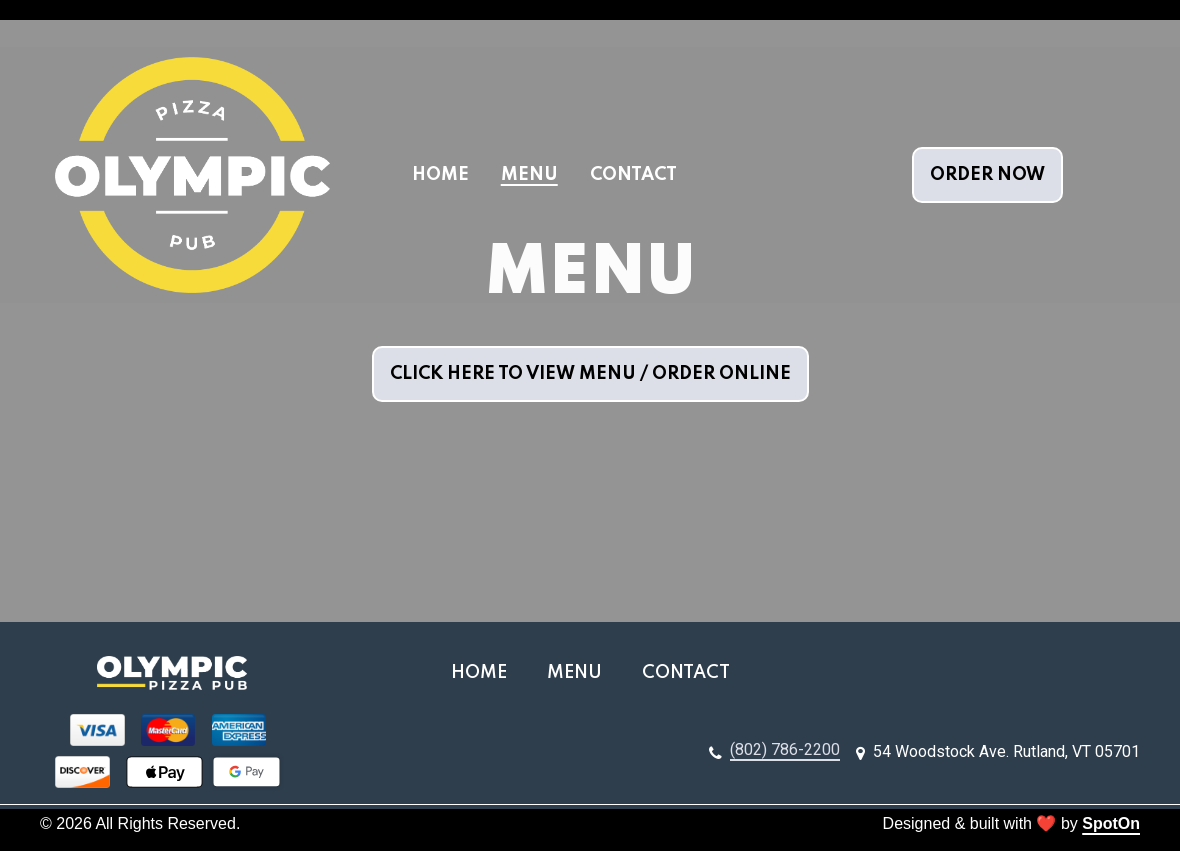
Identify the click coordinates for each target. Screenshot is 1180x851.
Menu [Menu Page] (529, 175)
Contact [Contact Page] (633, 175)
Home (485, 670)
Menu (580, 670)
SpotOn (1111, 823)
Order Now (987, 175)
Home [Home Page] (440, 175)
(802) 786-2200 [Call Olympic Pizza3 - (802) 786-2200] (785, 749)
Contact (692, 670)
